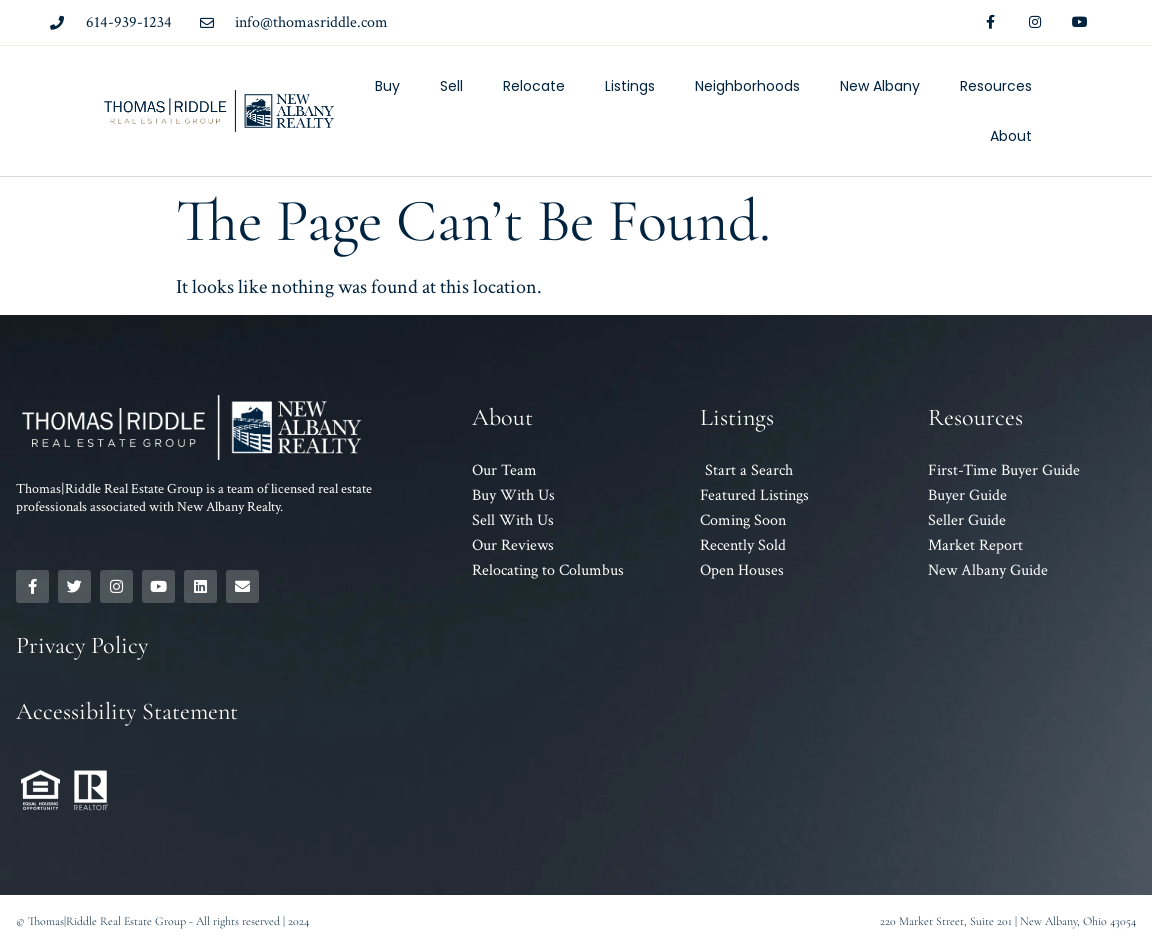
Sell (451, 86)
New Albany (880, 86)
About (1011, 136)
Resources (996, 86)
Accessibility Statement (127, 711)
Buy (387, 86)
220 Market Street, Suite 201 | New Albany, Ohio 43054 (1008, 921)
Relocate (534, 86)
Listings (630, 86)
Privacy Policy (82, 645)
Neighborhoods (747, 86)
